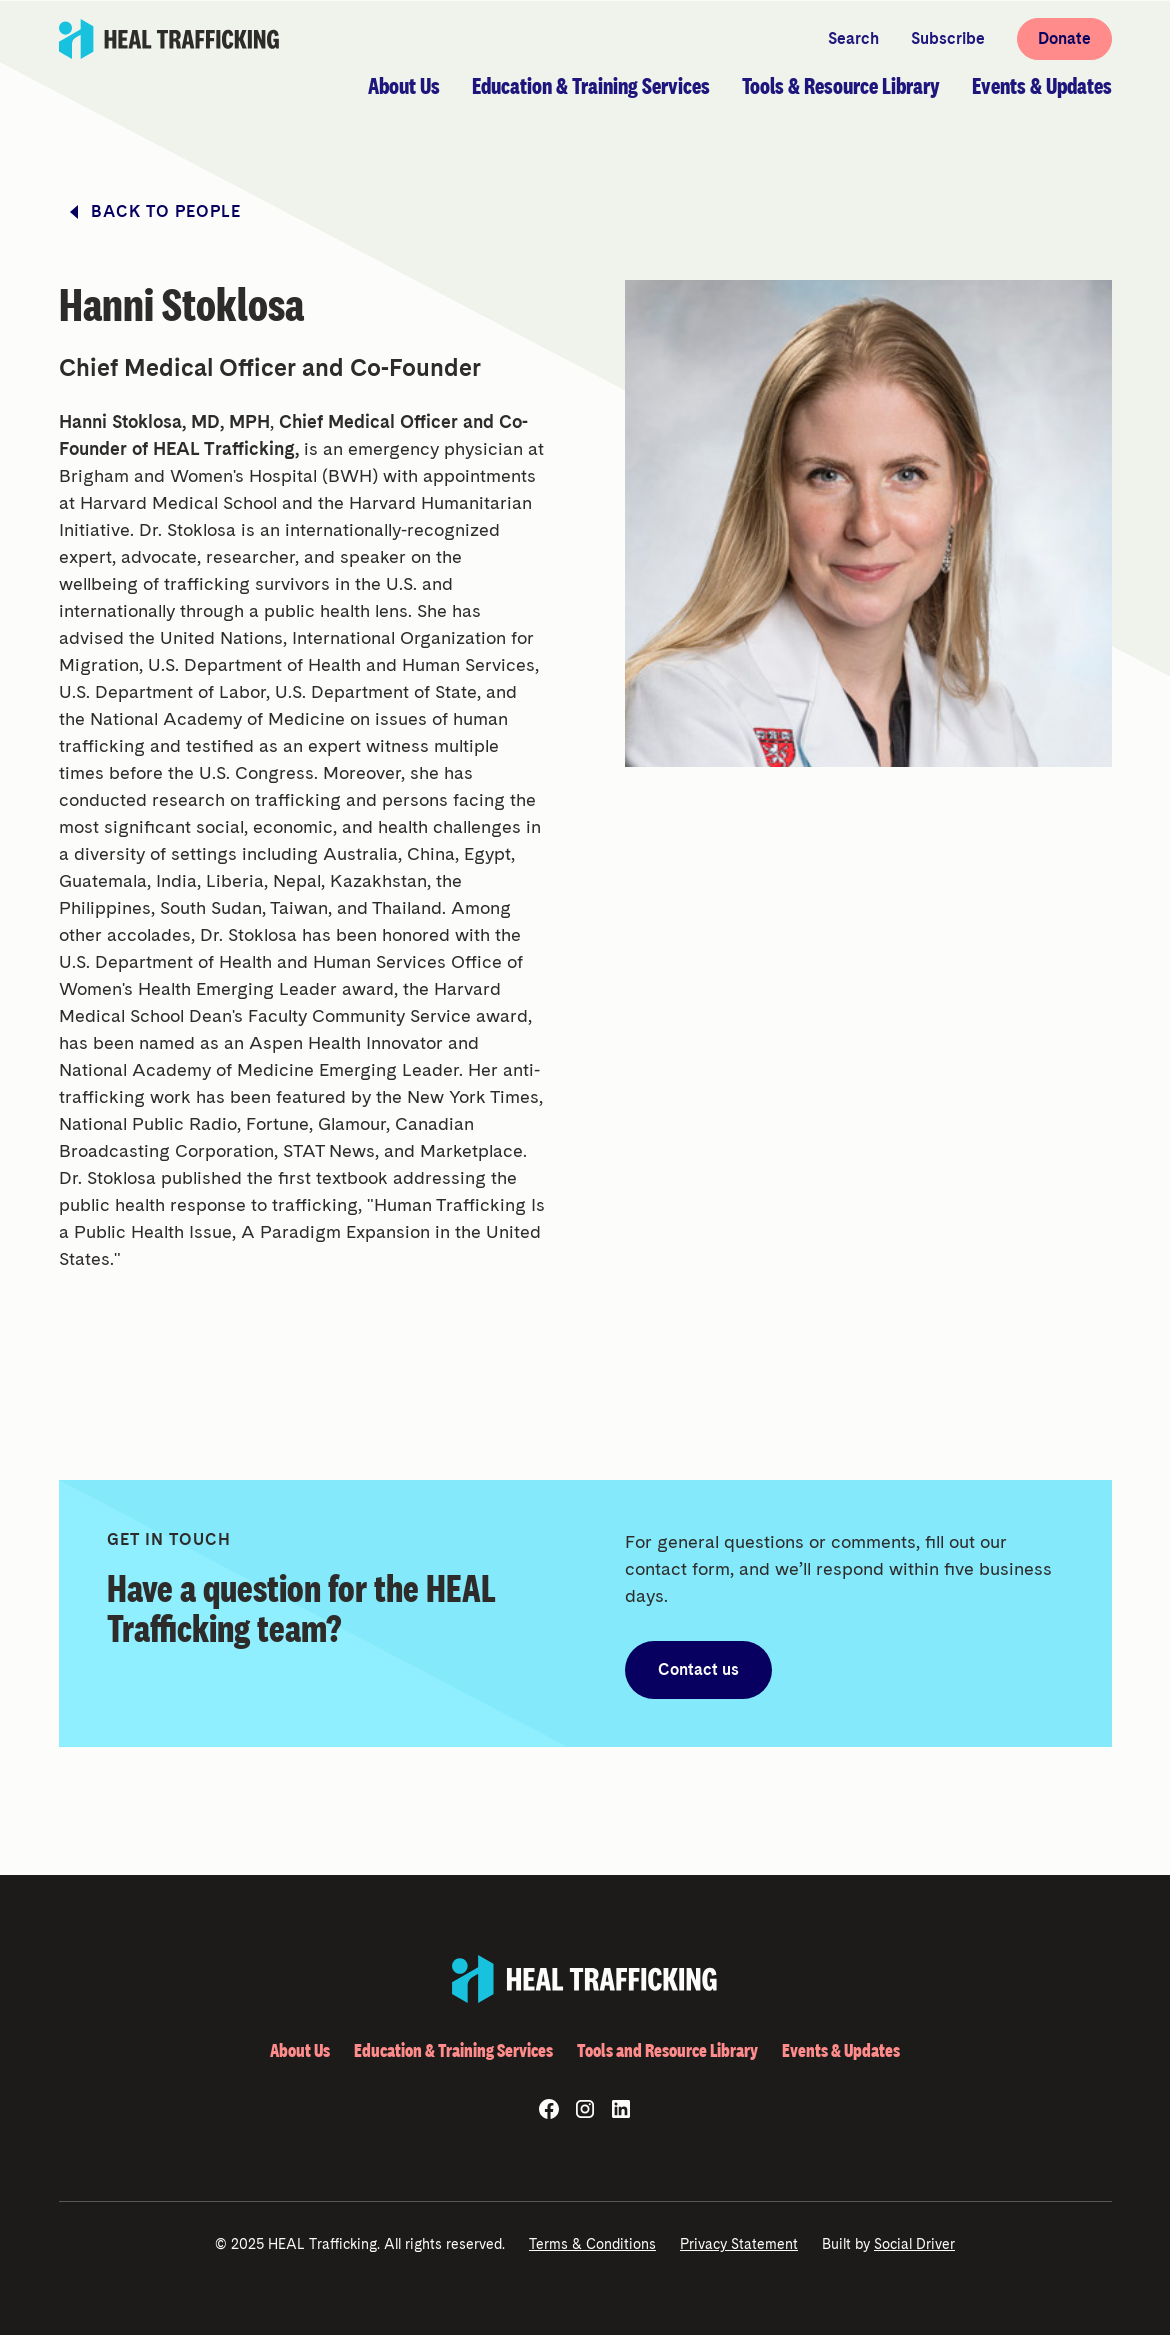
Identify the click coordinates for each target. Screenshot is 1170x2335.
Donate (1064, 38)
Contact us (698, 1669)
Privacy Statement (739, 2244)
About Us (300, 2050)
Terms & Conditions (592, 2244)
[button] (404, 86)
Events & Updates (841, 2050)
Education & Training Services (453, 2050)
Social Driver (914, 2244)
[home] (170, 39)
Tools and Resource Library (667, 2050)
